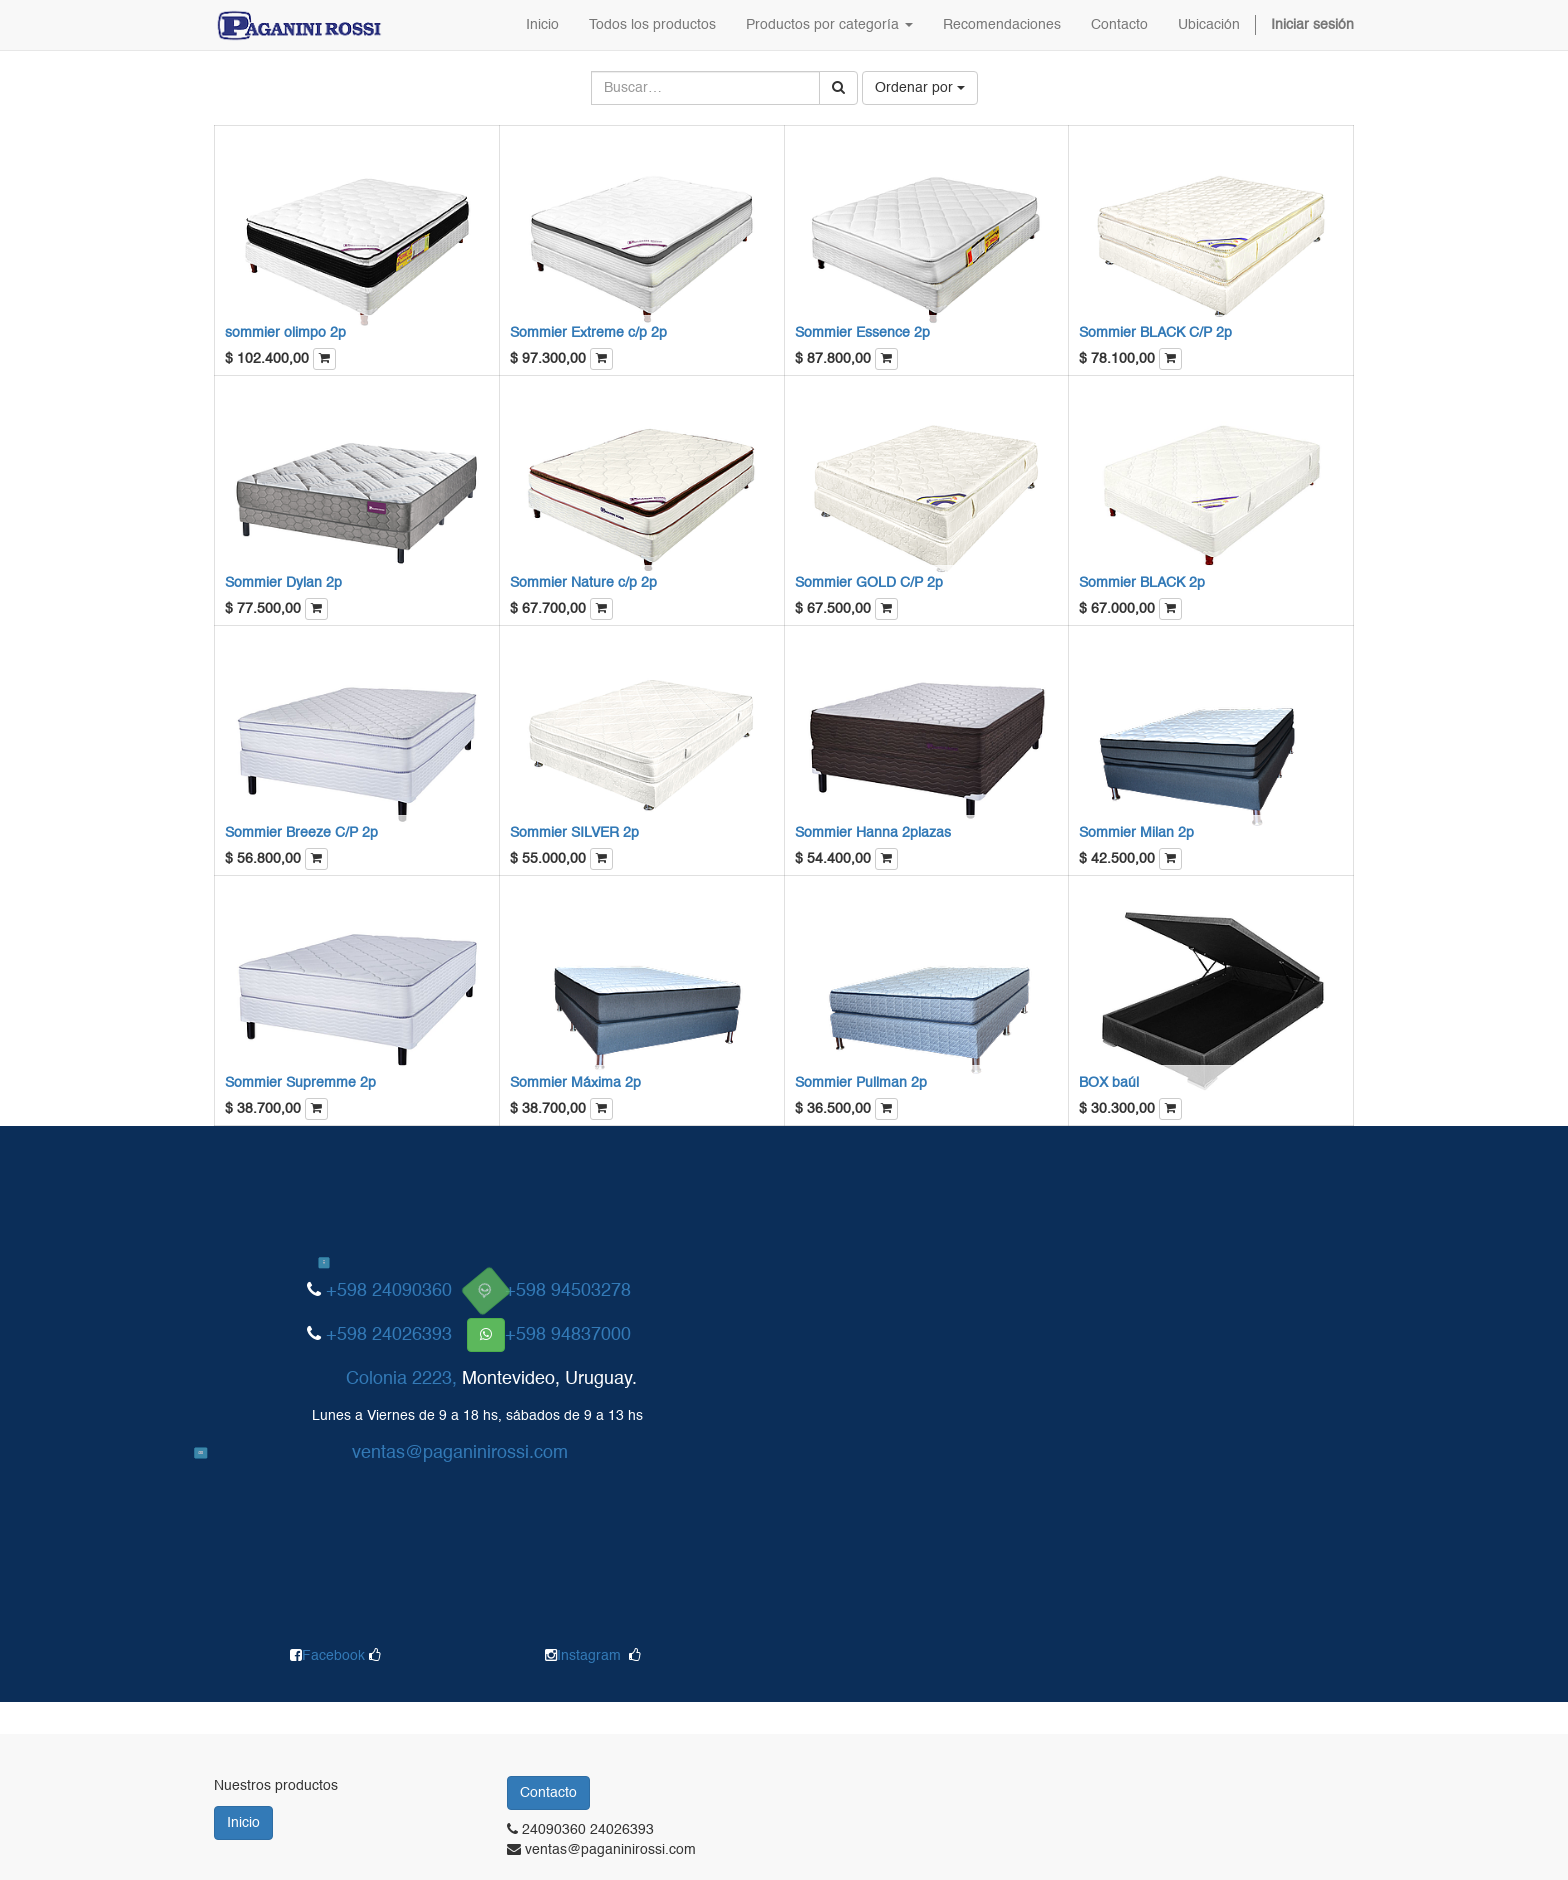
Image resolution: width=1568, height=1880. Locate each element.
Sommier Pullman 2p (861, 1083)
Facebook (335, 1656)
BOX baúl (1109, 1083)
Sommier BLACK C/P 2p (1155, 333)
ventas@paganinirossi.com (460, 1453)
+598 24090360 (389, 1291)
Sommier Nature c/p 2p (583, 583)
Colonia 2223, (401, 1379)
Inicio (243, 1823)
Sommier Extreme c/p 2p (588, 333)
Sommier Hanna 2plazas (873, 833)
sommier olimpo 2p (285, 333)
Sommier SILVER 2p (574, 833)
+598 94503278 (568, 1291)
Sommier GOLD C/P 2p (869, 583)
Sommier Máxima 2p (575, 1083)
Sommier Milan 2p (1136, 833)
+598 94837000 (568, 1335)
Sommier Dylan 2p (283, 583)
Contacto (548, 1793)
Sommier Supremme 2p (300, 1083)
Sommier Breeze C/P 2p (301, 833)
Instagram (589, 1656)
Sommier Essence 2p (862, 333)
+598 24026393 (389, 1335)
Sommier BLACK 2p (1142, 583)
